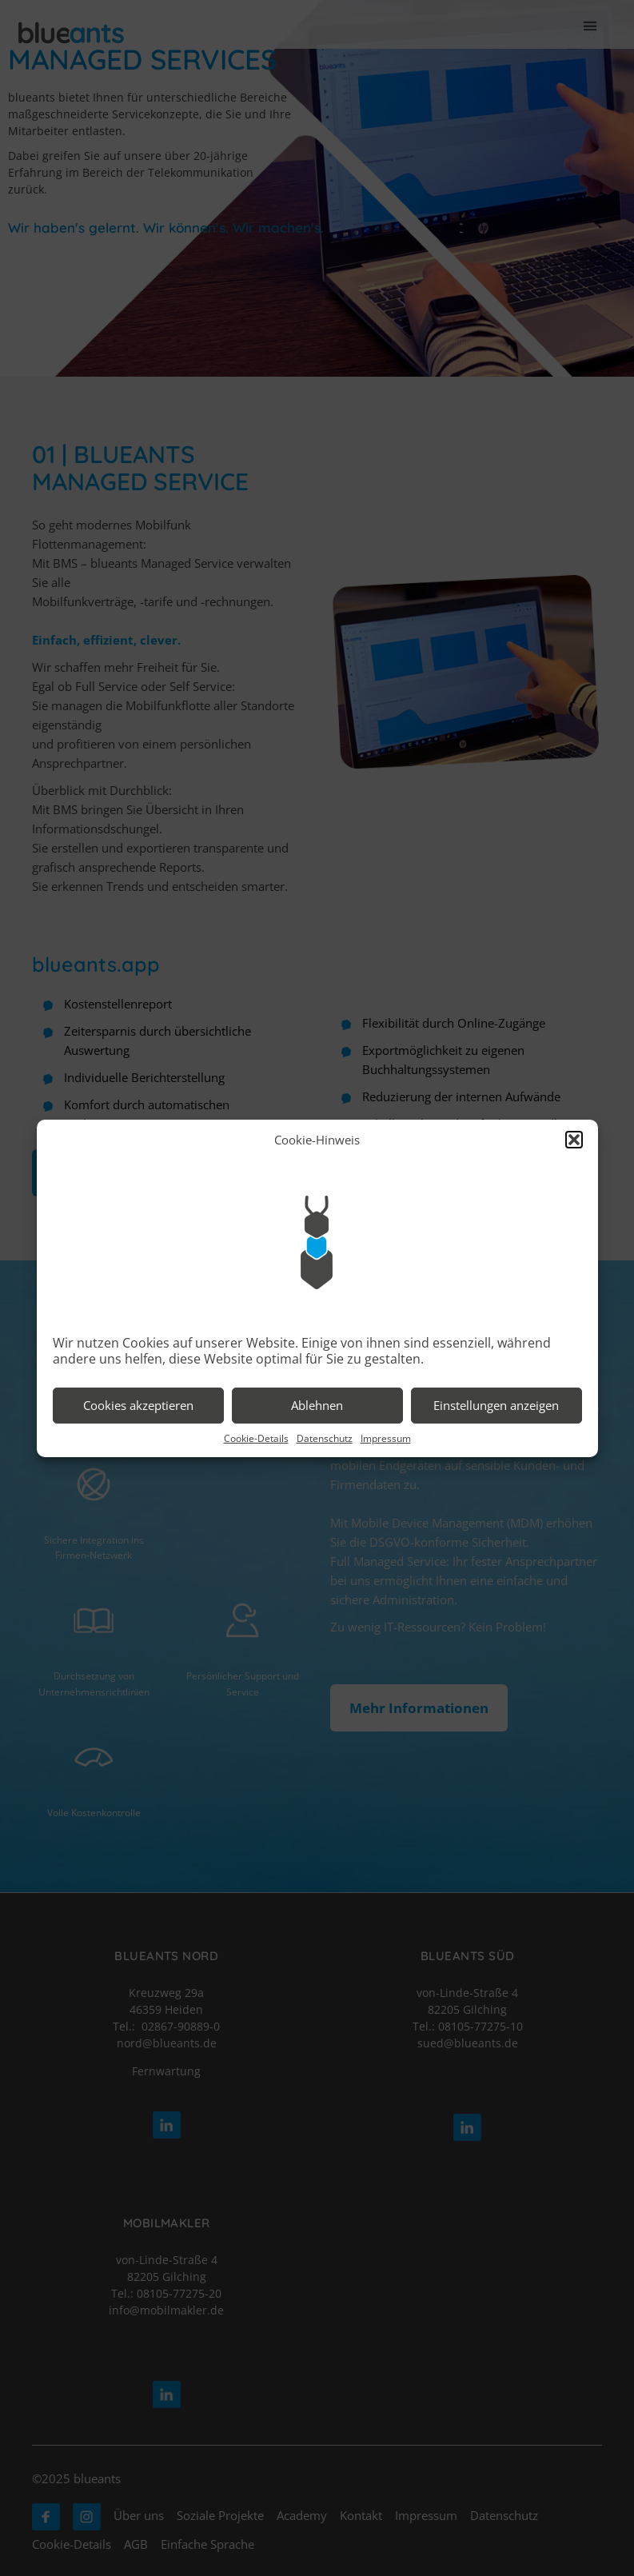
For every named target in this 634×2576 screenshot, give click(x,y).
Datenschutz (325, 1438)
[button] (574, 1140)
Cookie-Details (256, 1438)
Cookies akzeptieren (138, 1405)
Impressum (386, 1438)
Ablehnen (317, 1405)
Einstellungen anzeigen (496, 1405)
